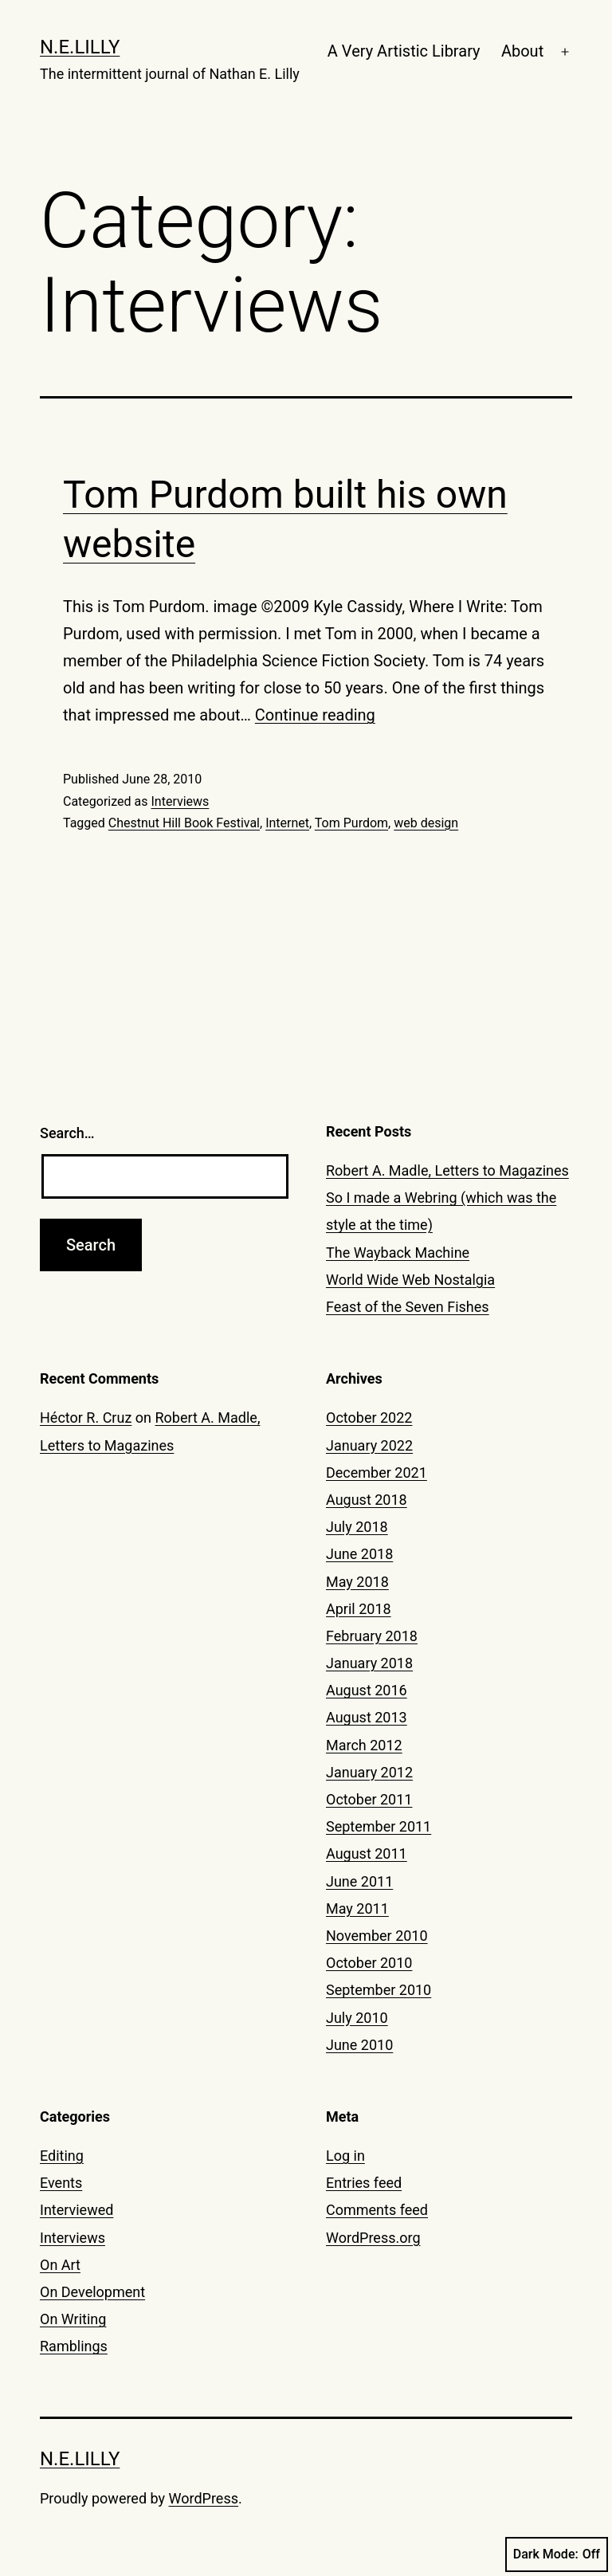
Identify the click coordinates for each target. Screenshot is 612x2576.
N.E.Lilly (80, 47)
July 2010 (357, 2017)
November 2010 (377, 1935)
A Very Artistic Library (404, 51)
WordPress (203, 2498)
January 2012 (369, 1772)
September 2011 (378, 1826)
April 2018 (358, 1608)
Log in (345, 2155)
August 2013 (366, 1717)
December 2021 (376, 1472)
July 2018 (357, 1526)
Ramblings (74, 2346)
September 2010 (378, 1989)
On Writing (73, 2319)
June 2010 (359, 2044)
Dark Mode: (556, 2554)
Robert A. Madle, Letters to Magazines (447, 1170)
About (522, 51)
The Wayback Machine (397, 1252)
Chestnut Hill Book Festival (184, 823)
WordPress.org (373, 2237)
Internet (287, 823)
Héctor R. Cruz (85, 1417)
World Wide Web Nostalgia (410, 1279)
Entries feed (364, 2182)
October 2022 (369, 1417)
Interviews (180, 801)
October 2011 (369, 1799)
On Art (60, 2264)
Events (61, 2182)
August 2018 (366, 1499)
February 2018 (372, 1636)
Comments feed (377, 2209)
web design (426, 823)
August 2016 (366, 1690)
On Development (92, 2291)
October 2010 (369, 1962)
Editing (62, 2155)
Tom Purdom (351, 823)
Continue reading (315, 714)
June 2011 (359, 1881)
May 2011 (357, 1908)
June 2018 (359, 1553)
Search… (67, 1133)
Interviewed (76, 2209)
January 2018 (369, 1663)
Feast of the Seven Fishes (407, 1306)
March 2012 (364, 1745)
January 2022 (369, 1445)
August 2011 (366, 1853)
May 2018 (357, 1581)
